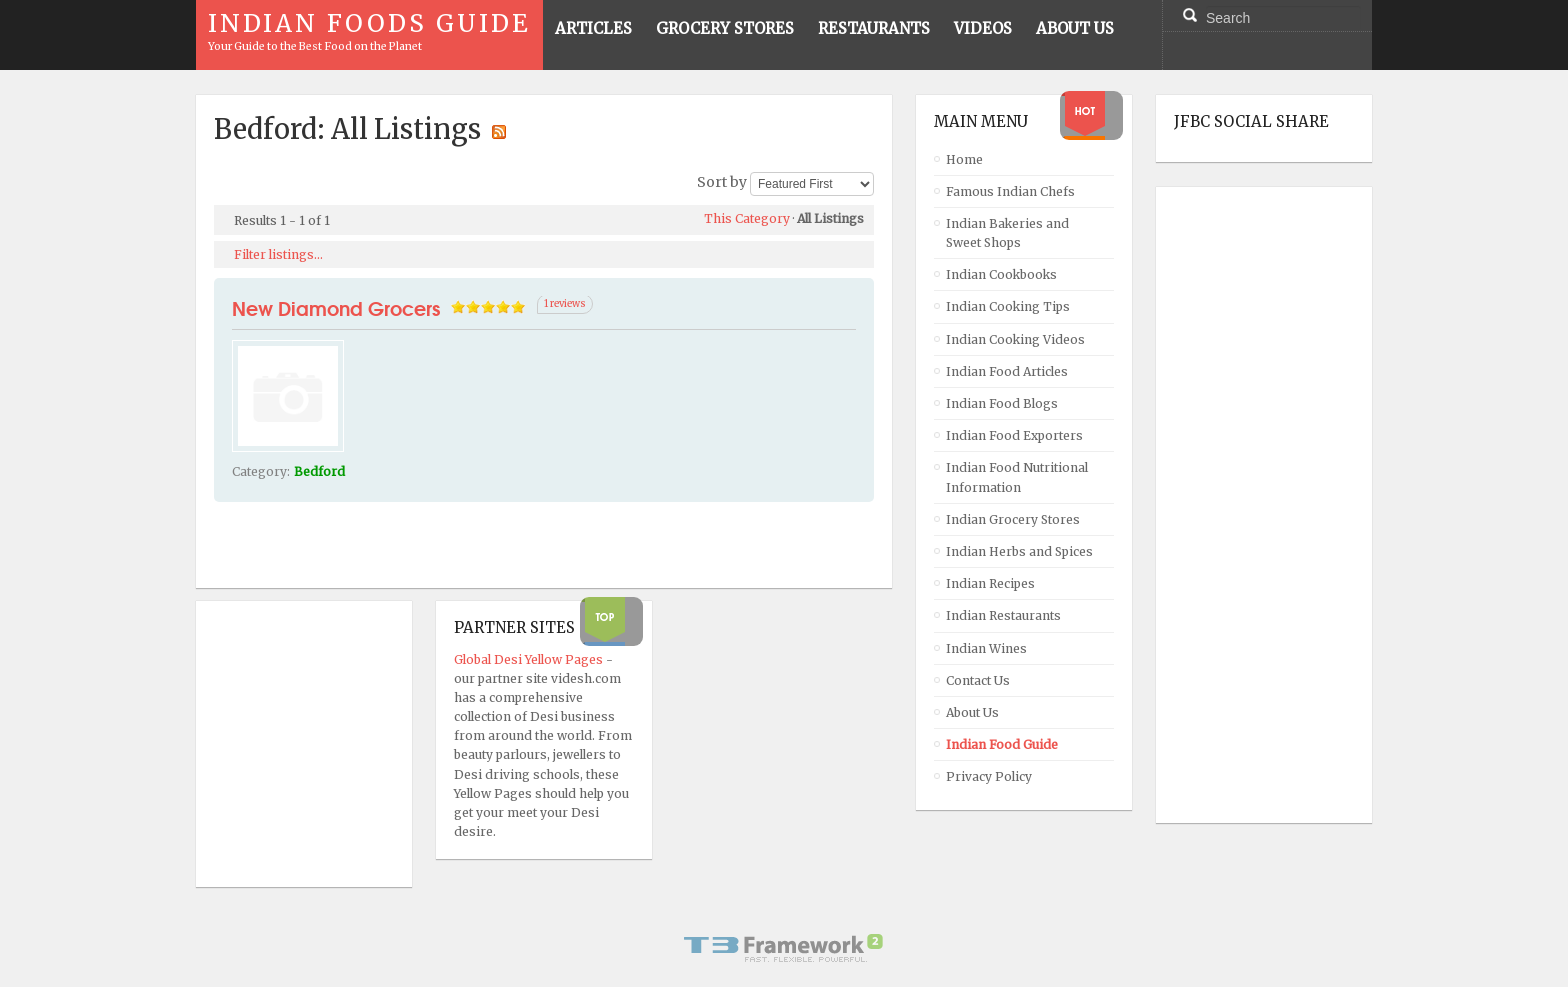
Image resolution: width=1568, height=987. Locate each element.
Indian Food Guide (1002, 744)
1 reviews (565, 304)
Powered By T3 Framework (784, 948)
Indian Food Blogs (1002, 403)
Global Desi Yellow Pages (530, 659)
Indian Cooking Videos (1015, 339)
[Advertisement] (1254, 505)
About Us (972, 712)
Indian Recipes (990, 583)
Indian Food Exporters (1014, 435)
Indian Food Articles (1007, 371)
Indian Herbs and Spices (1019, 551)
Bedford (319, 471)
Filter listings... (278, 254)
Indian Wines (986, 648)
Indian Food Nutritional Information (1017, 477)
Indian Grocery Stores (1013, 519)
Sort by (722, 183)
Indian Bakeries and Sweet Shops (1007, 233)
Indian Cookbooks (1001, 274)
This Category (747, 218)
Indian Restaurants (1003, 615)
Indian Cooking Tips (1008, 306)
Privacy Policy (989, 776)
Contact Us (978, 680)
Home (964, 159)
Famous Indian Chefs (1010, 191)
